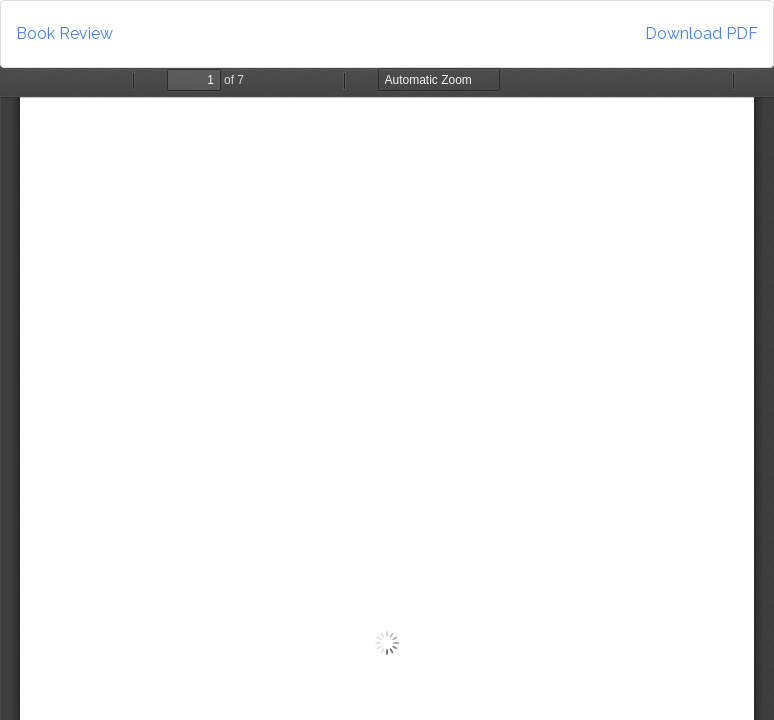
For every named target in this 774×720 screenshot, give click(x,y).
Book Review (64, 33)
